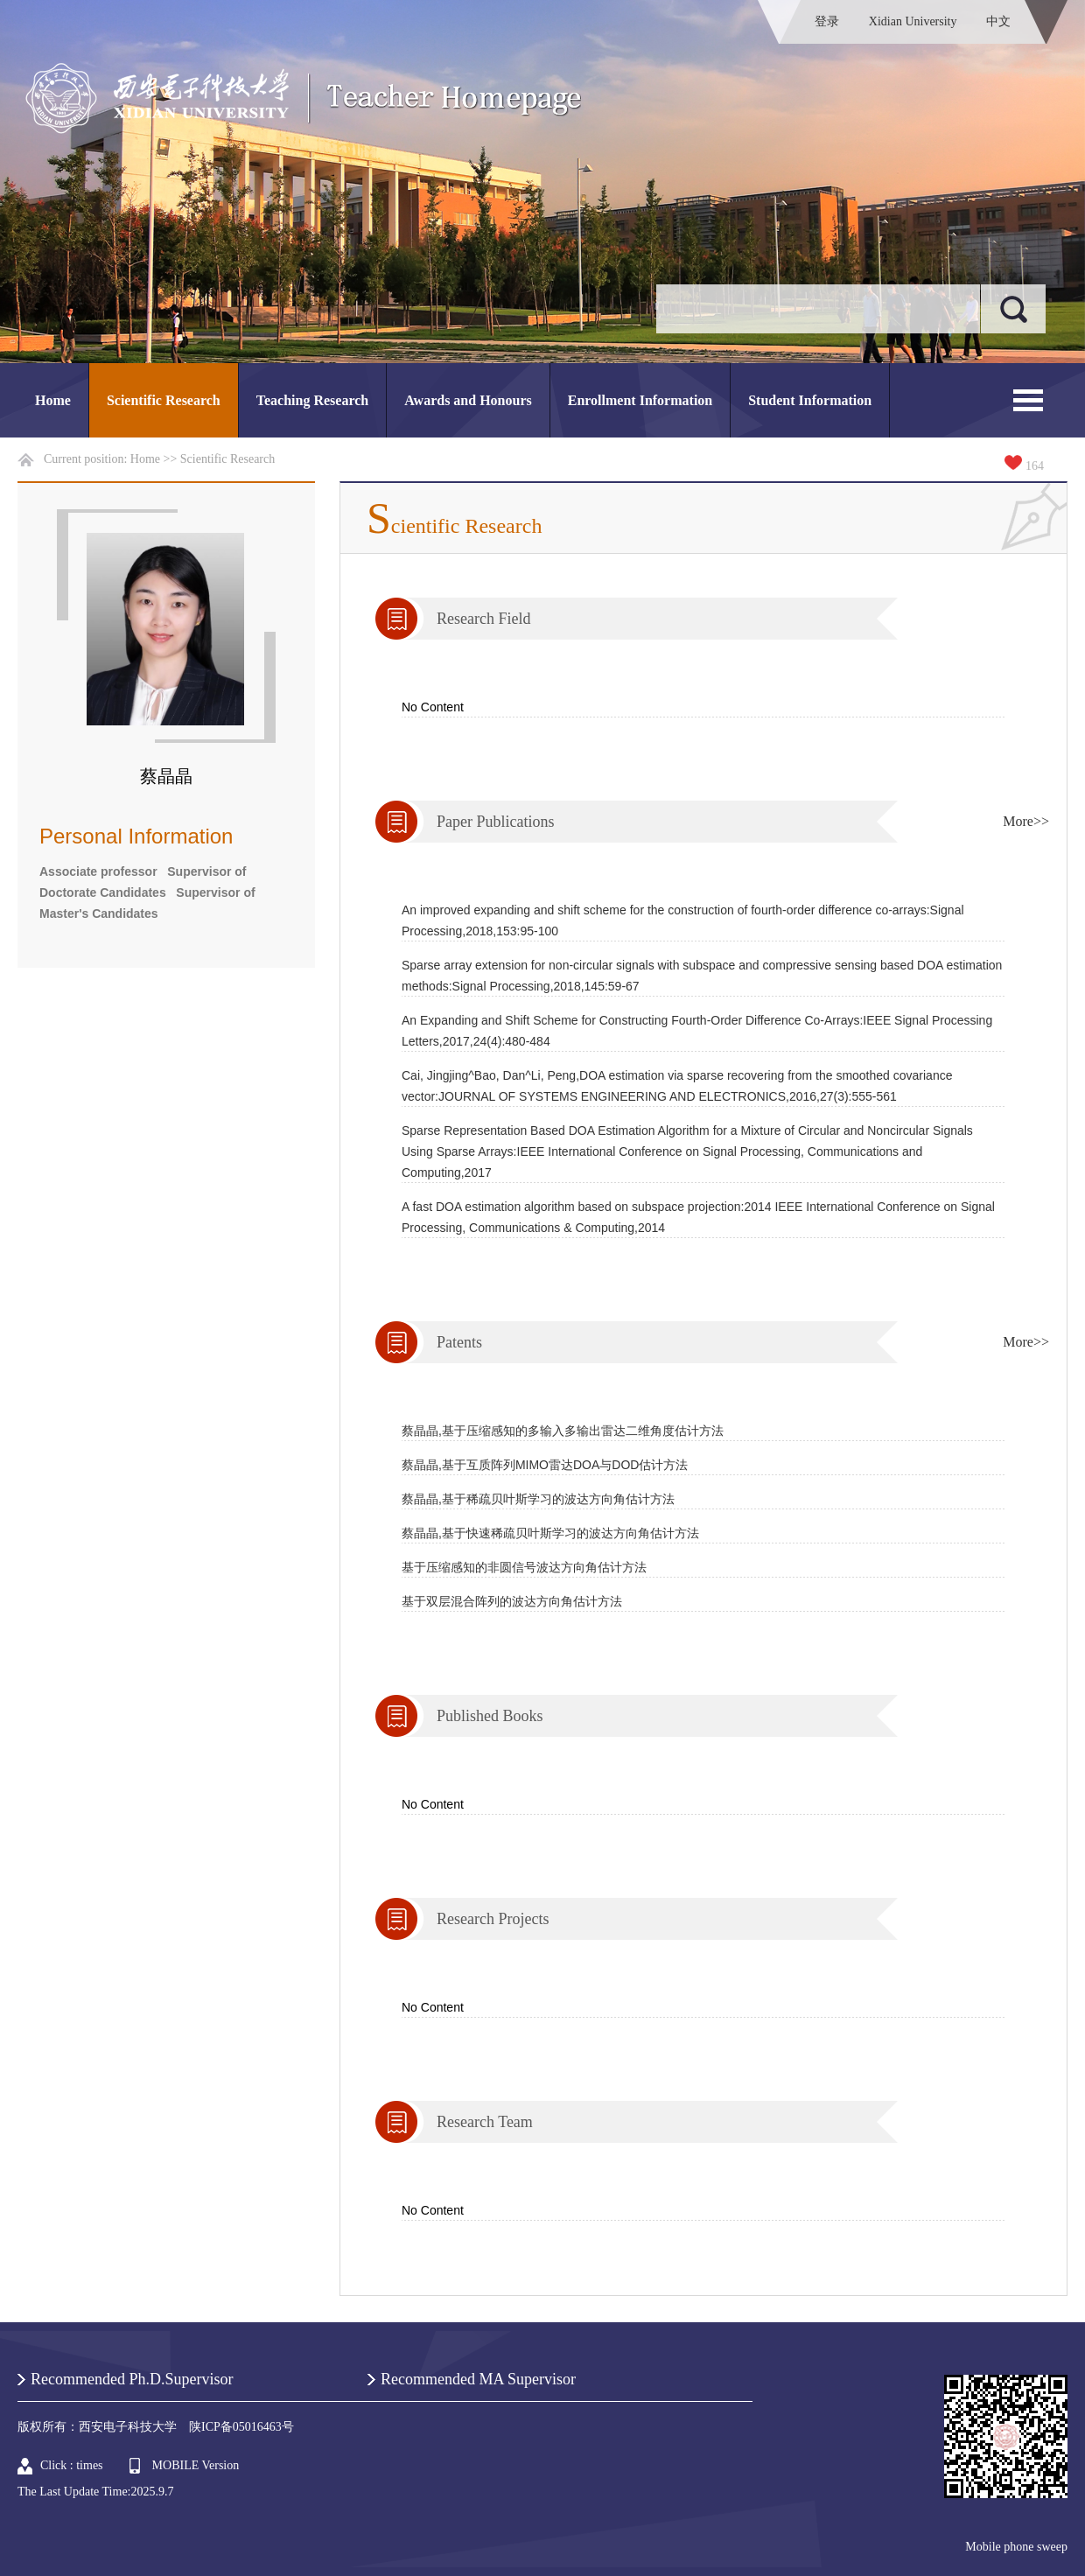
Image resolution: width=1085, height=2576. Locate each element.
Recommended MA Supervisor (478, 2379)
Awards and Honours (468, 400)
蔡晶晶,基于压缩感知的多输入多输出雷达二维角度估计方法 (563, 1431)
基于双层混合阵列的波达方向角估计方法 (512, 1601)
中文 (998, 21)
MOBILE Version (196, 2465)
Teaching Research (312, 400)
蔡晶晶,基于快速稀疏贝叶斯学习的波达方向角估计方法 (550, 1533)
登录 (827, 21)
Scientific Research (163, 400)
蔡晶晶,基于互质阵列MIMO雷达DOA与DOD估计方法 (545, 1465)
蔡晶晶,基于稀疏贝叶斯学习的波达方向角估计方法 (538, 1499)
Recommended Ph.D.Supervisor (132, 2379)
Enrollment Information (640, 400)
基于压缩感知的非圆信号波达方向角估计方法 (524, 1567)
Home (53, 400)
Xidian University (913, 21)
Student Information (810, 400)
